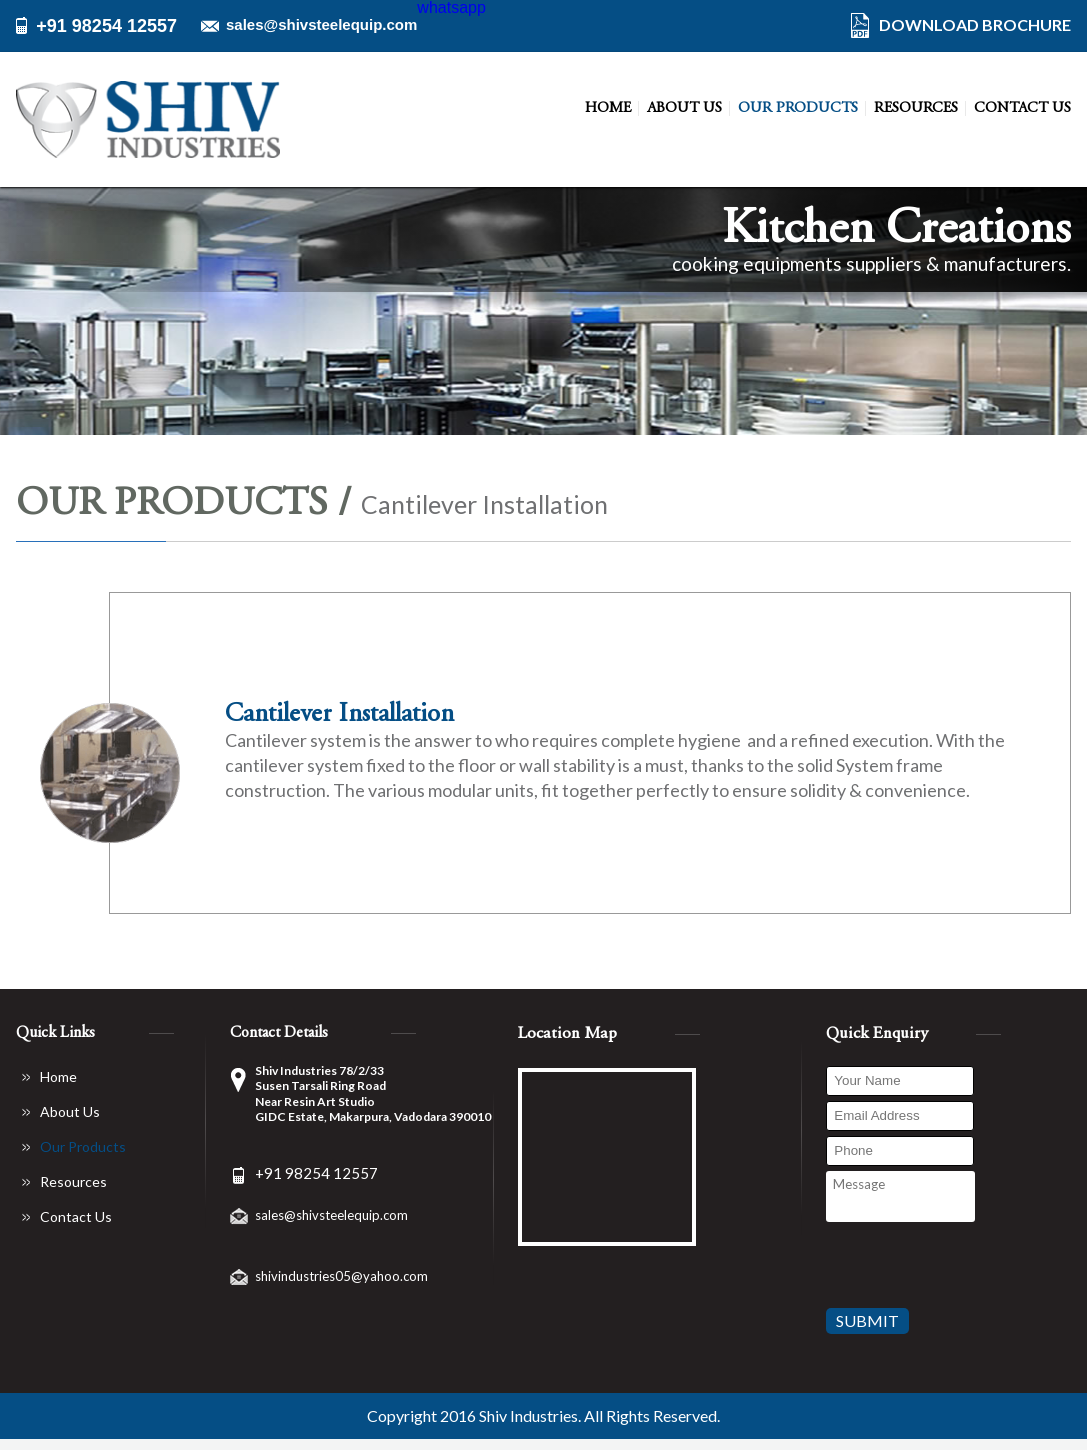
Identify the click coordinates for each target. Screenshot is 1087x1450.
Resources (916, 108)
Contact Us (1022, 108)
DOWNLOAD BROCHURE (975, 25)
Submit (867, 1320)
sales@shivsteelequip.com (321, 24)
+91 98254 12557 (106, 26)
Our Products (798, 108)
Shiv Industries (528, 1416)
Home (608, 108)
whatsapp (451, 8)
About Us (684, 108)
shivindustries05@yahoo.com (341, 1276)
